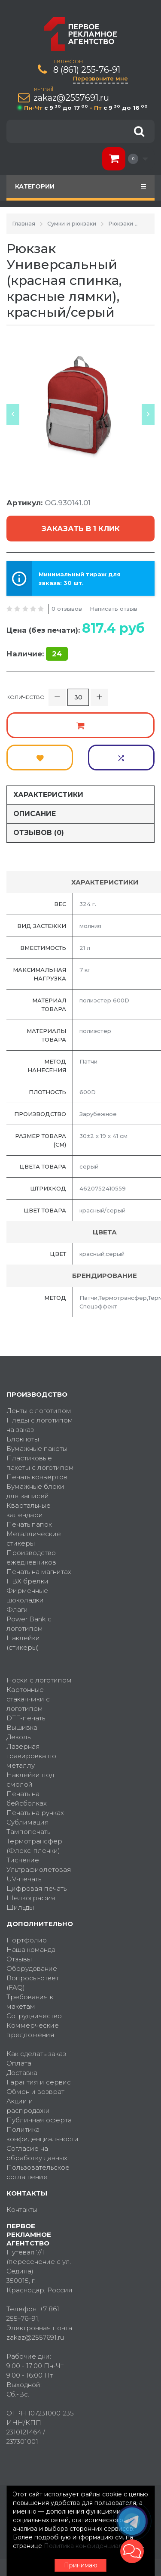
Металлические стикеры (33, 1538)
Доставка (21, 2073)
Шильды (20, 1907)
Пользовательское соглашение (38, 2172)
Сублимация (27, 1822)
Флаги (17, 1609)
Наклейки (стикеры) (23, 1642)
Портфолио (26, 1940)
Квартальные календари (28, 1510)
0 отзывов (67, 608)
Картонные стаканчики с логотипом (28, 1699)
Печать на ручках (35, 1813)
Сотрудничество (34, 2016)
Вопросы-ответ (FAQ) (32, 1983)
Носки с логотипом (39, 1680)
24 (57, 653)
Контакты (21, 2209)
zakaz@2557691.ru (71, 97)
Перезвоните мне (100, 78)
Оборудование (31, 1968)
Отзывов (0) (38, 833)
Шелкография (30, 1898)
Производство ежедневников (31, 1557)
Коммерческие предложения (32, 2030)
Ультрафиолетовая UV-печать (38, 1874)
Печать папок (29, 1524)
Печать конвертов (36, 1477)
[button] (132, 2551)
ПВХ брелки (27, 1581)
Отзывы (19, 1959)
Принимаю (80, 2565)
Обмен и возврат (35, 2091)
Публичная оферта (39, 2120)
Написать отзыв (113, 608)
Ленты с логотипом (38, 1411)
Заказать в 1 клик (81, 528)
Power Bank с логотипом (29, 1624)
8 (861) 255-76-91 (86, 69)
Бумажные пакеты (36, 1448)
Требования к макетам (29, 2001)
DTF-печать (25, 1718)
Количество (25, 697)
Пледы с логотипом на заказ (39, 1425)
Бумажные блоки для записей (35, 1491)
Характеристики (48, 795)
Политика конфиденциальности (40, 2134)
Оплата (18, 2063)
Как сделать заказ (36, 2054)
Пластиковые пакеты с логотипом (40, 1463)
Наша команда (30, 1949)
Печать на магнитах (38, 1572)
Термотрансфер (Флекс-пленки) (34, 1846)
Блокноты (22, 1439)
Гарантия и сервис (38, 2082)
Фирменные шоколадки (27, 1595)
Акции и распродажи (28, 2106)
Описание (34, 814)
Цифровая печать (36, 1888)
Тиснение (22, 1860)
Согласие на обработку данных (36, 2153)
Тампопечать (28, 1832)
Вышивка (21, 1727)
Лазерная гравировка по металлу (31, 1755)
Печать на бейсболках (26, 1798)
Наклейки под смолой (30, 1779)
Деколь (18, 1737)
